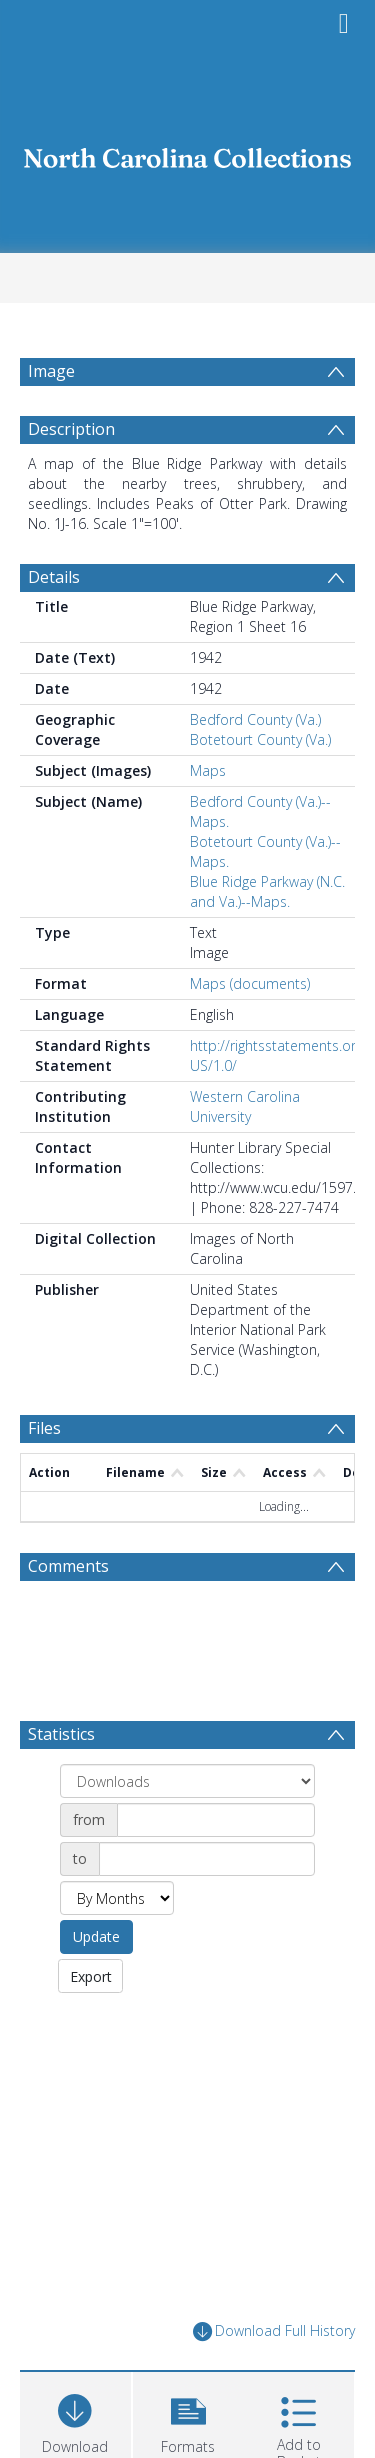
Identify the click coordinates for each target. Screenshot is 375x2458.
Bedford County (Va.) (255, 767)
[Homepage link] (188, 152)
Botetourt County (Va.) (260, 787)
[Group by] (187, 1829)
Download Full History (274, 2379)
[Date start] (216, 1868)
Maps (208, 818)
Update (96, 1984)
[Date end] (207, 1907)
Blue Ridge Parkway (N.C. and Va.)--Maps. (267, 939)
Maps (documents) (250, 1031)
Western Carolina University (245, 1154)
